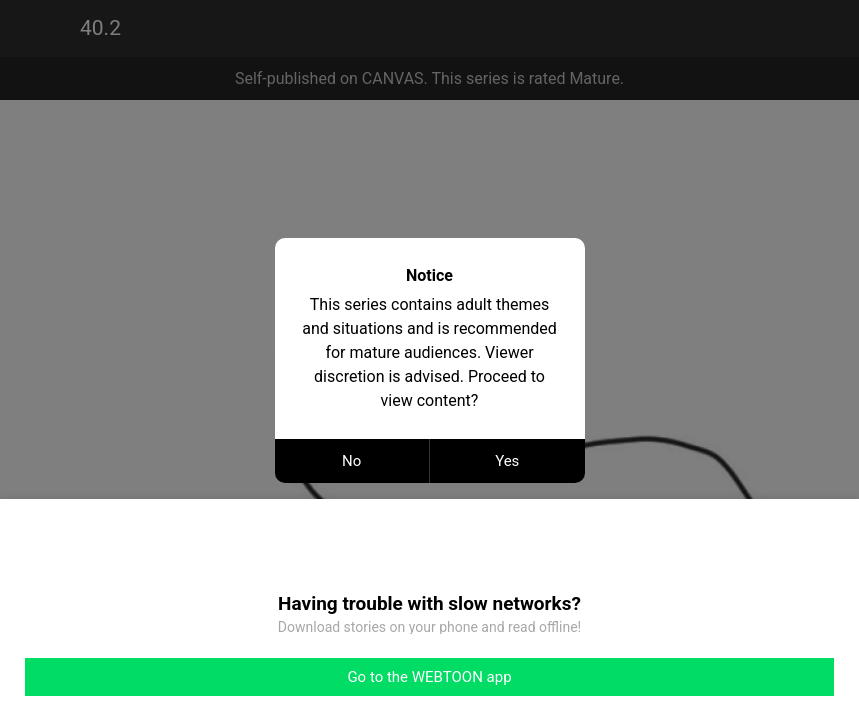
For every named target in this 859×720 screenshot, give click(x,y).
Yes (507, 461)
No (351, 461)
